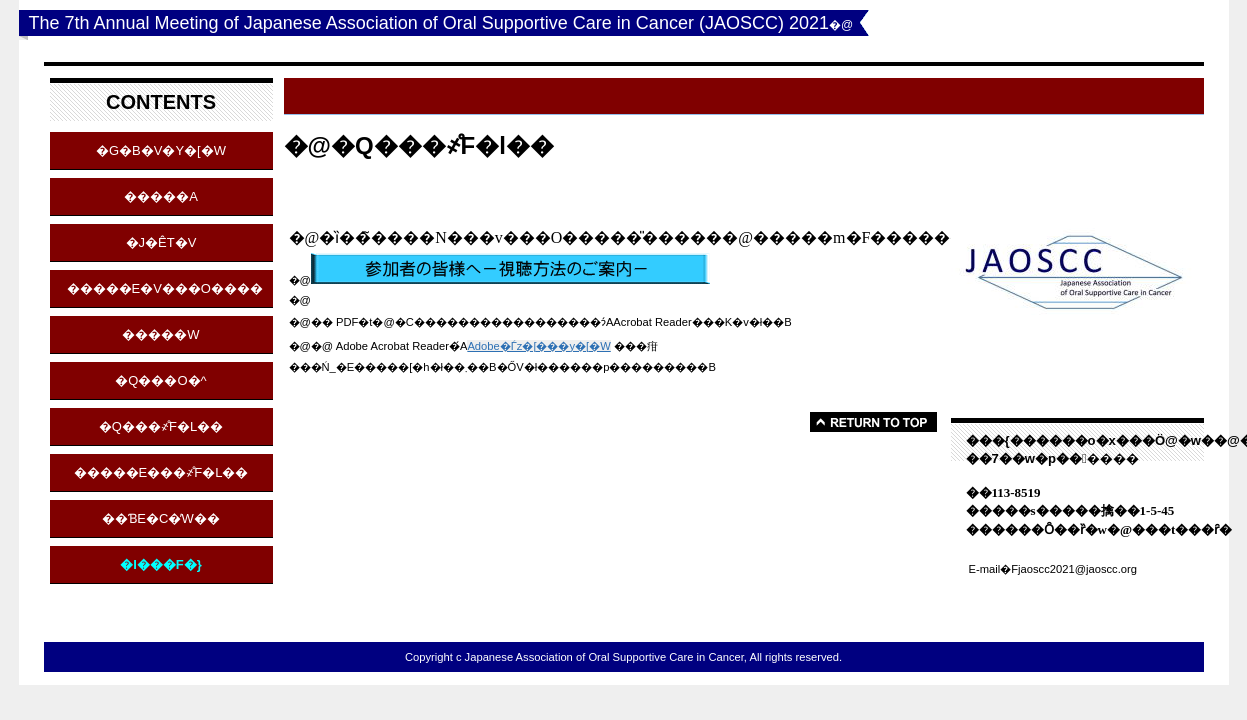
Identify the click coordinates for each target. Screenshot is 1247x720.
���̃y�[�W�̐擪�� (873, 422)
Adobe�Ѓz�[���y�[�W (538, 346)
